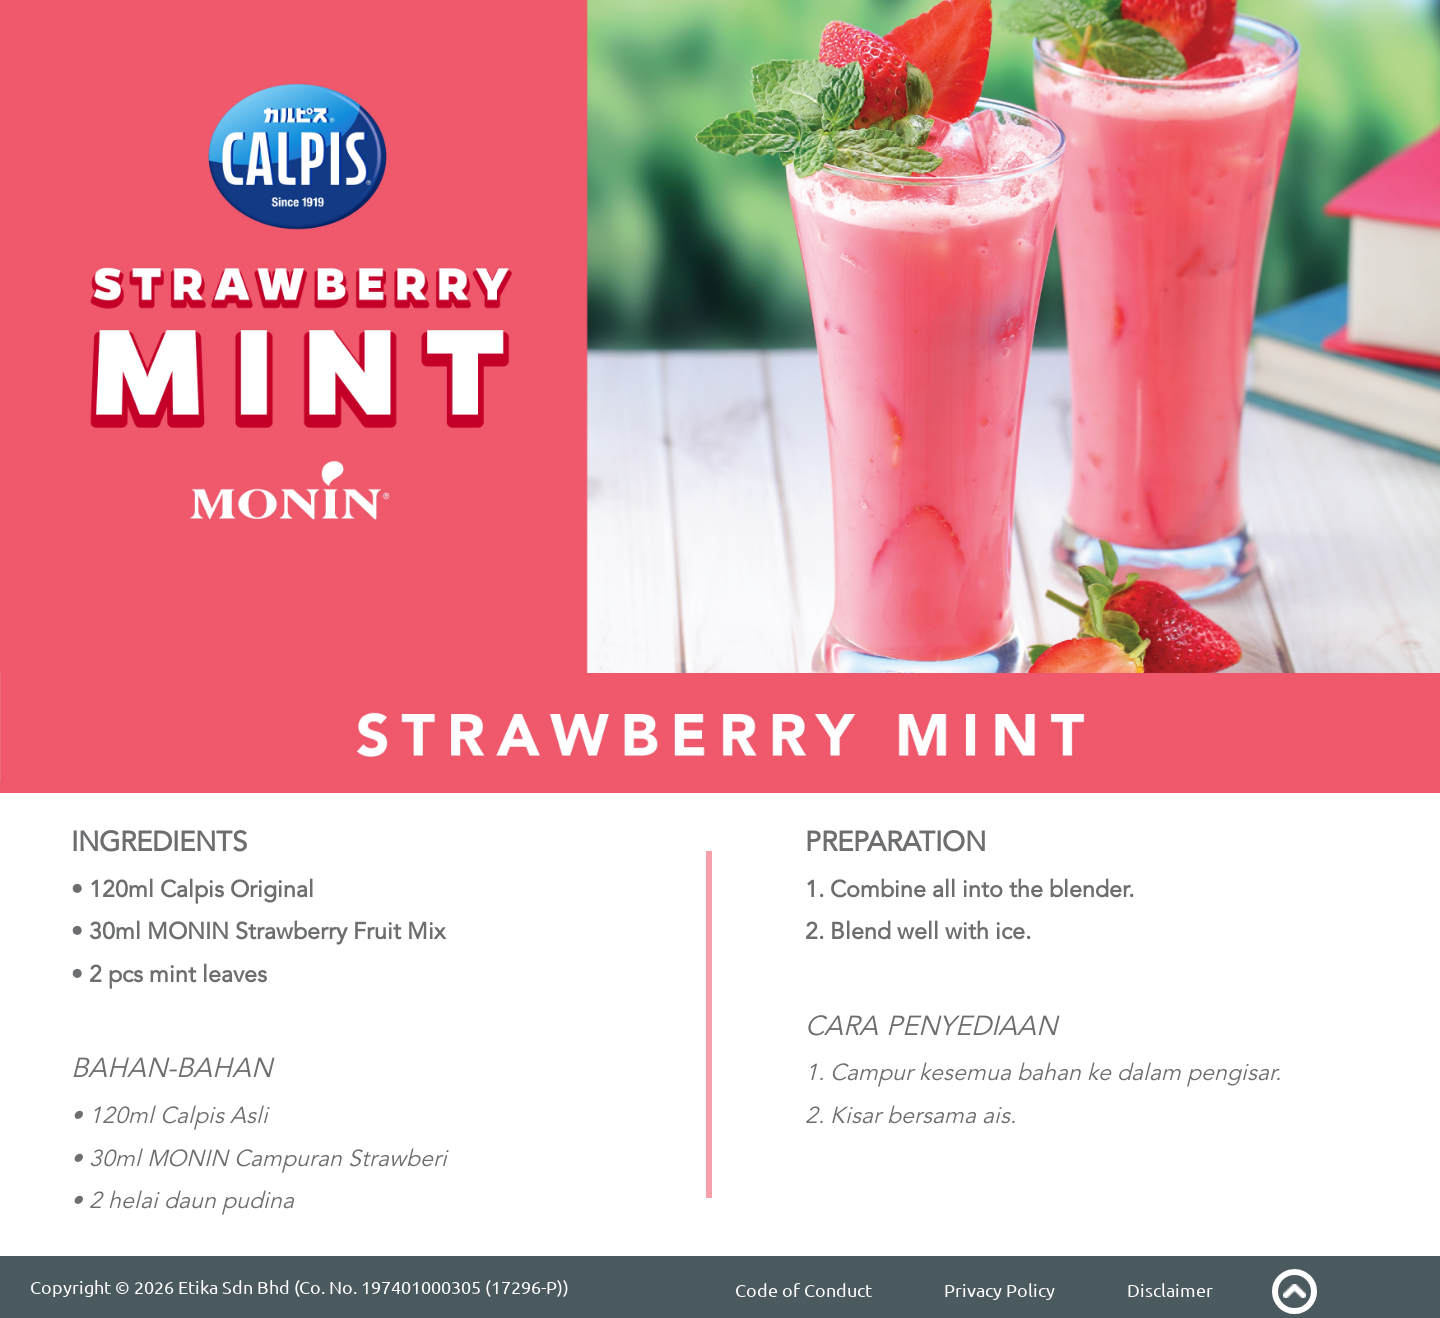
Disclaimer (1170, 1290)
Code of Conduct (803, 1290)
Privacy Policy (999, 1290)
